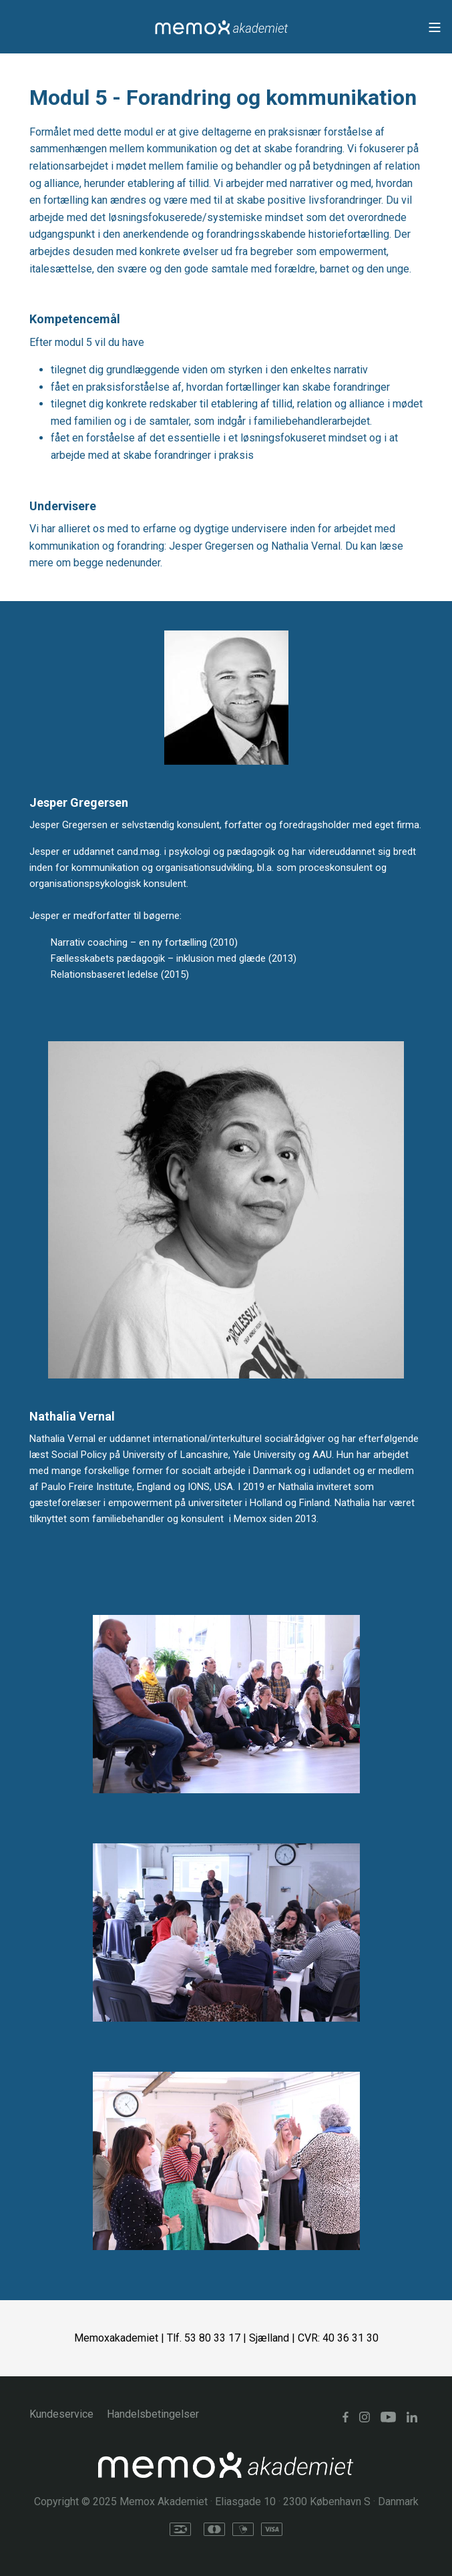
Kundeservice (61, 2414)
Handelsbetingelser (153, 2414)
